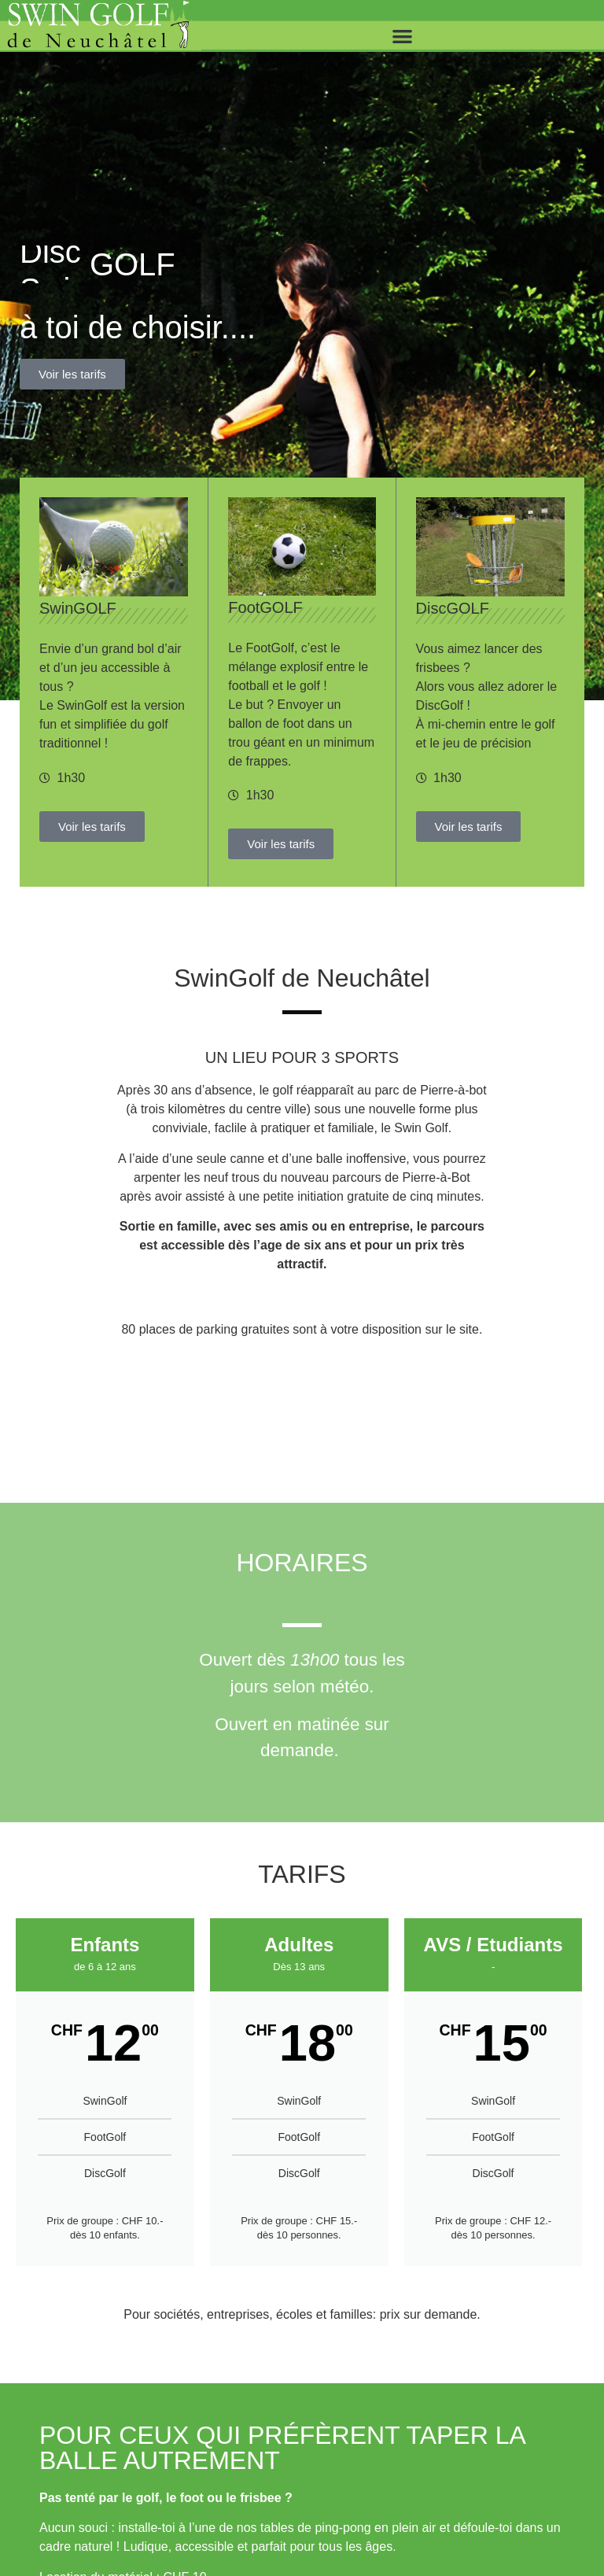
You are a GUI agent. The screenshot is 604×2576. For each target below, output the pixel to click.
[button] (403, 36)
